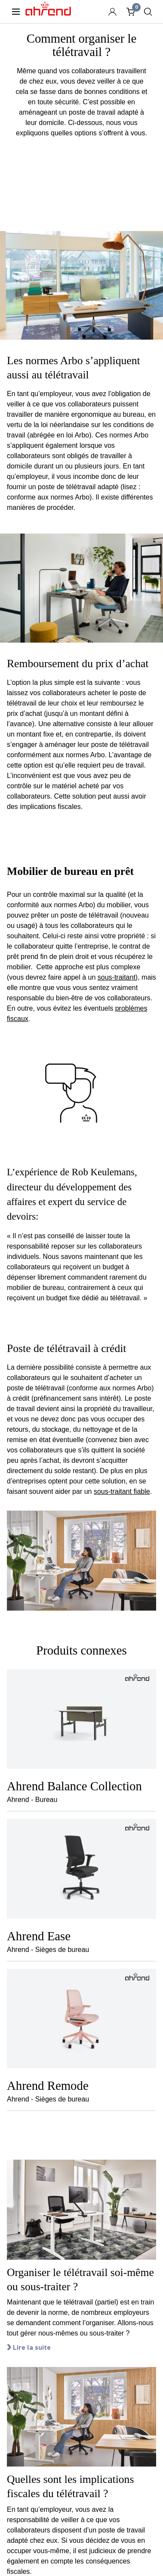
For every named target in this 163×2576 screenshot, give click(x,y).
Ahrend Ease (39, 1936)
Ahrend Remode (48, 2085)
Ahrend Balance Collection (74, 1786)
